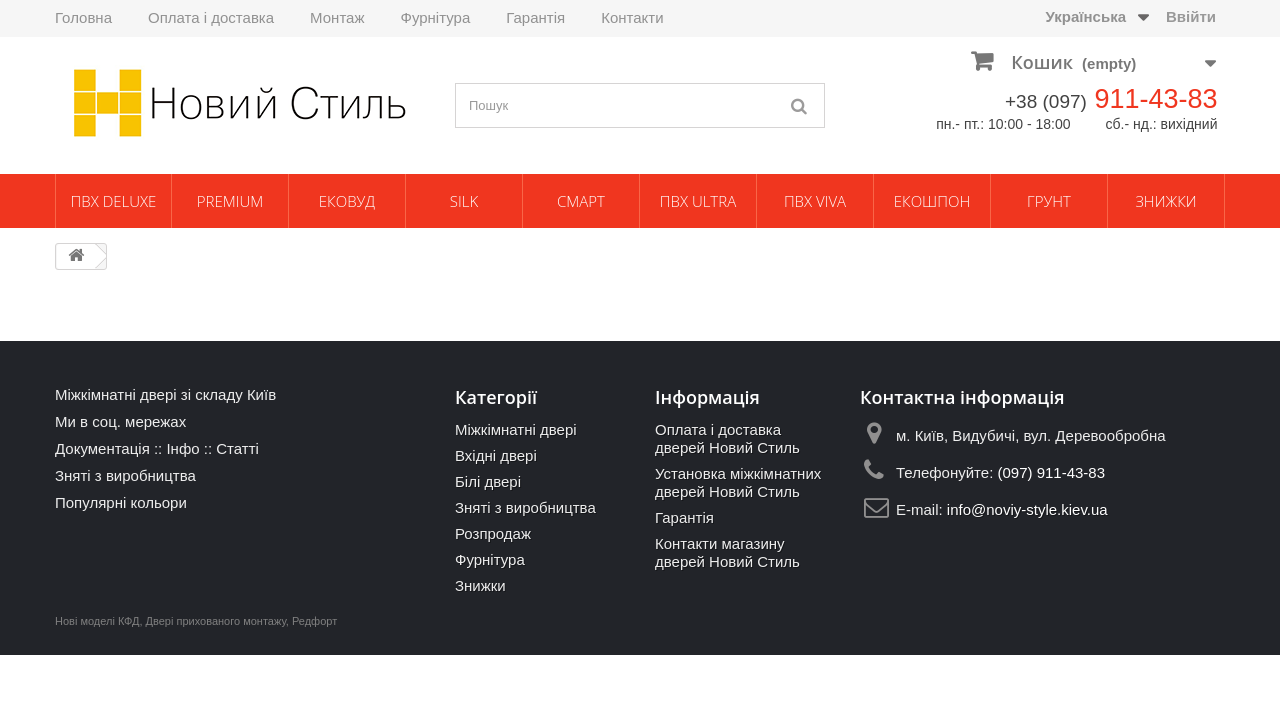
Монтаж (337, 17)
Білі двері (488, 481)
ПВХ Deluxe (114, 201)
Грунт (1049, 201)
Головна (83, 17)
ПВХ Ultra (698, 201)
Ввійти (1191, 16)
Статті (237, 448)
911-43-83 (1155, 99)
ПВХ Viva (815, 201)
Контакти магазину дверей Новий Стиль (727, 552)
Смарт (581, 201)
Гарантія (535, 17)
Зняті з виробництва (125, 475)
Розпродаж (493, 533)
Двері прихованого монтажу (216, 621)
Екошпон (932, 201)
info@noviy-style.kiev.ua (1027, 509)
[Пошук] (800, 105)
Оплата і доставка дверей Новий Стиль (727, 438)
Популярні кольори (121, 502)
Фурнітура (435, 17)
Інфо (182, 448)
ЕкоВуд (347, 201)
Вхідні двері (496, 455)
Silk (464, 201)
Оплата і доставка (211, 17)
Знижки (1165, 201)
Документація (102, 448)
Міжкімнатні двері (516, 429)
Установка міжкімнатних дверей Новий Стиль (738, 482)
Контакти (632, 17)
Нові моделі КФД (97, 621)
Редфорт (314, 621)
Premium (230, 201)
